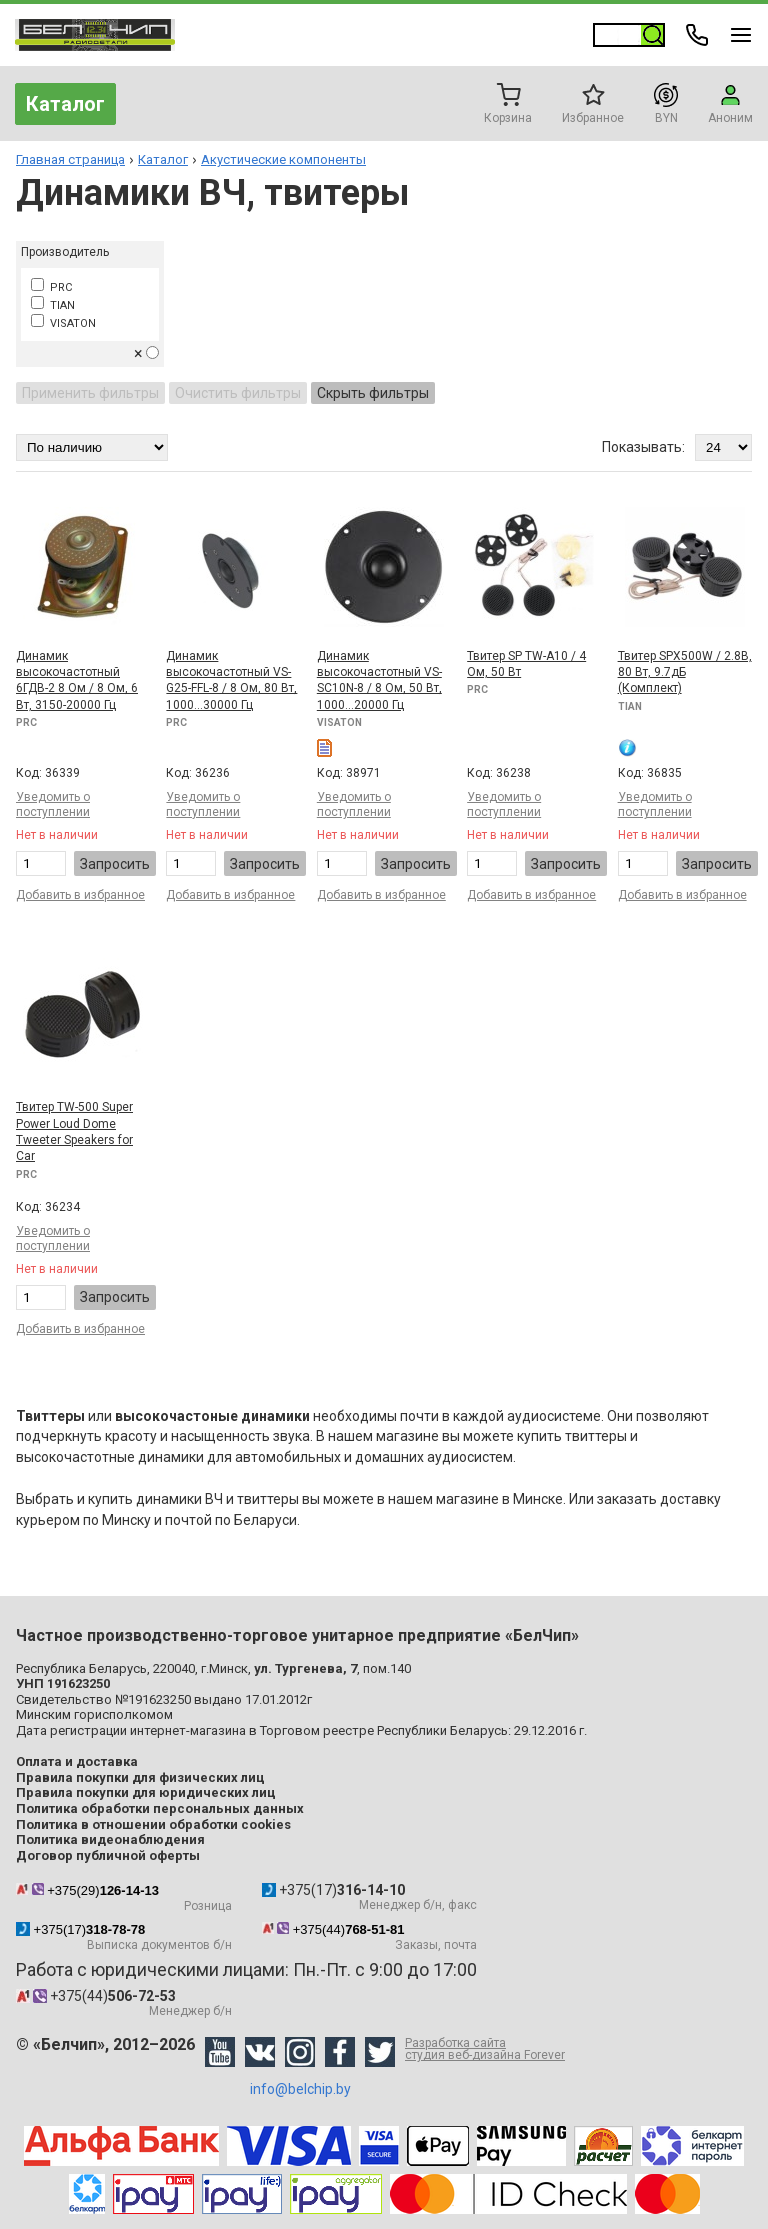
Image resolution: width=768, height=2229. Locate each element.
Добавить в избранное (80, 895)
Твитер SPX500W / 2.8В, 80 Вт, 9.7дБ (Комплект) (685, 672)
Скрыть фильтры (373, 393)
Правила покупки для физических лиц (140, 1777)
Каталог (65, 104)
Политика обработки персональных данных (160, 1808)
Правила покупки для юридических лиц (146, 1792)
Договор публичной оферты (108, 1855)
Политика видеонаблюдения (110, 1839)
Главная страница (70, 159)
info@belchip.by (300, 2089)
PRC (51, 287)
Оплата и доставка (77, 1761)
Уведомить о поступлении (53, 804)
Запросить (115, 864)
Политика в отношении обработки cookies (153, 1824)
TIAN (53, 305)
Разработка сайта (485, 2049)
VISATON (63, 323)
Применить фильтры (90, 393)
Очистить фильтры (238, 393)
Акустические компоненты (283, 159)
